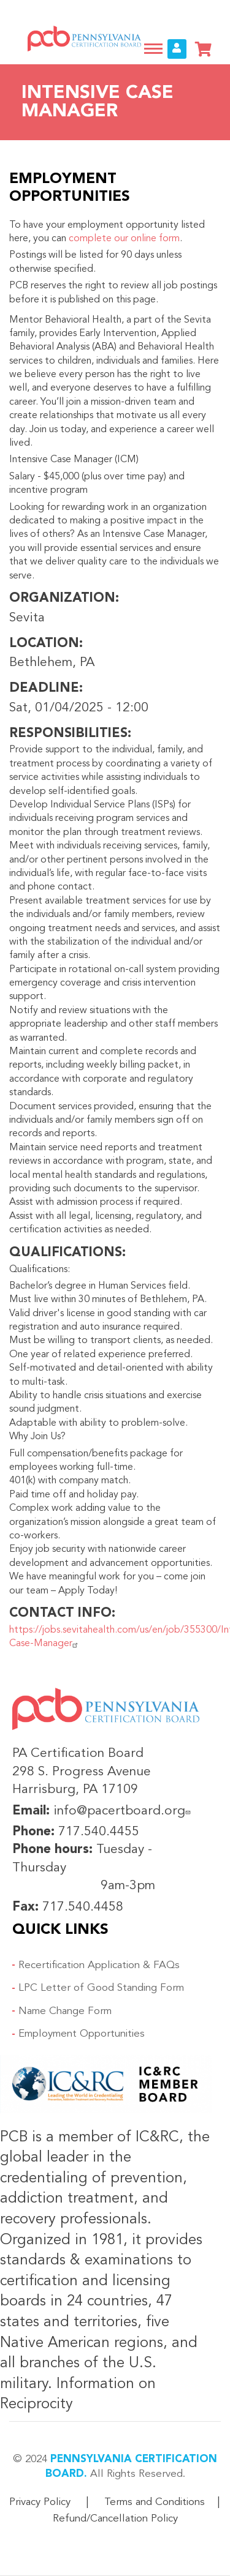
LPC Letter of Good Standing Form (101, 1988)
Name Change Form (65, 2011)
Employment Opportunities (81, 2034)
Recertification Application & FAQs (99, 1965)
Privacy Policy (40, 2502)
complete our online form (124, 239)
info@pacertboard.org (123, 1811)
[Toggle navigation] (153, 48)
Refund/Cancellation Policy (115, 2519)
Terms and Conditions (154, 2502)
